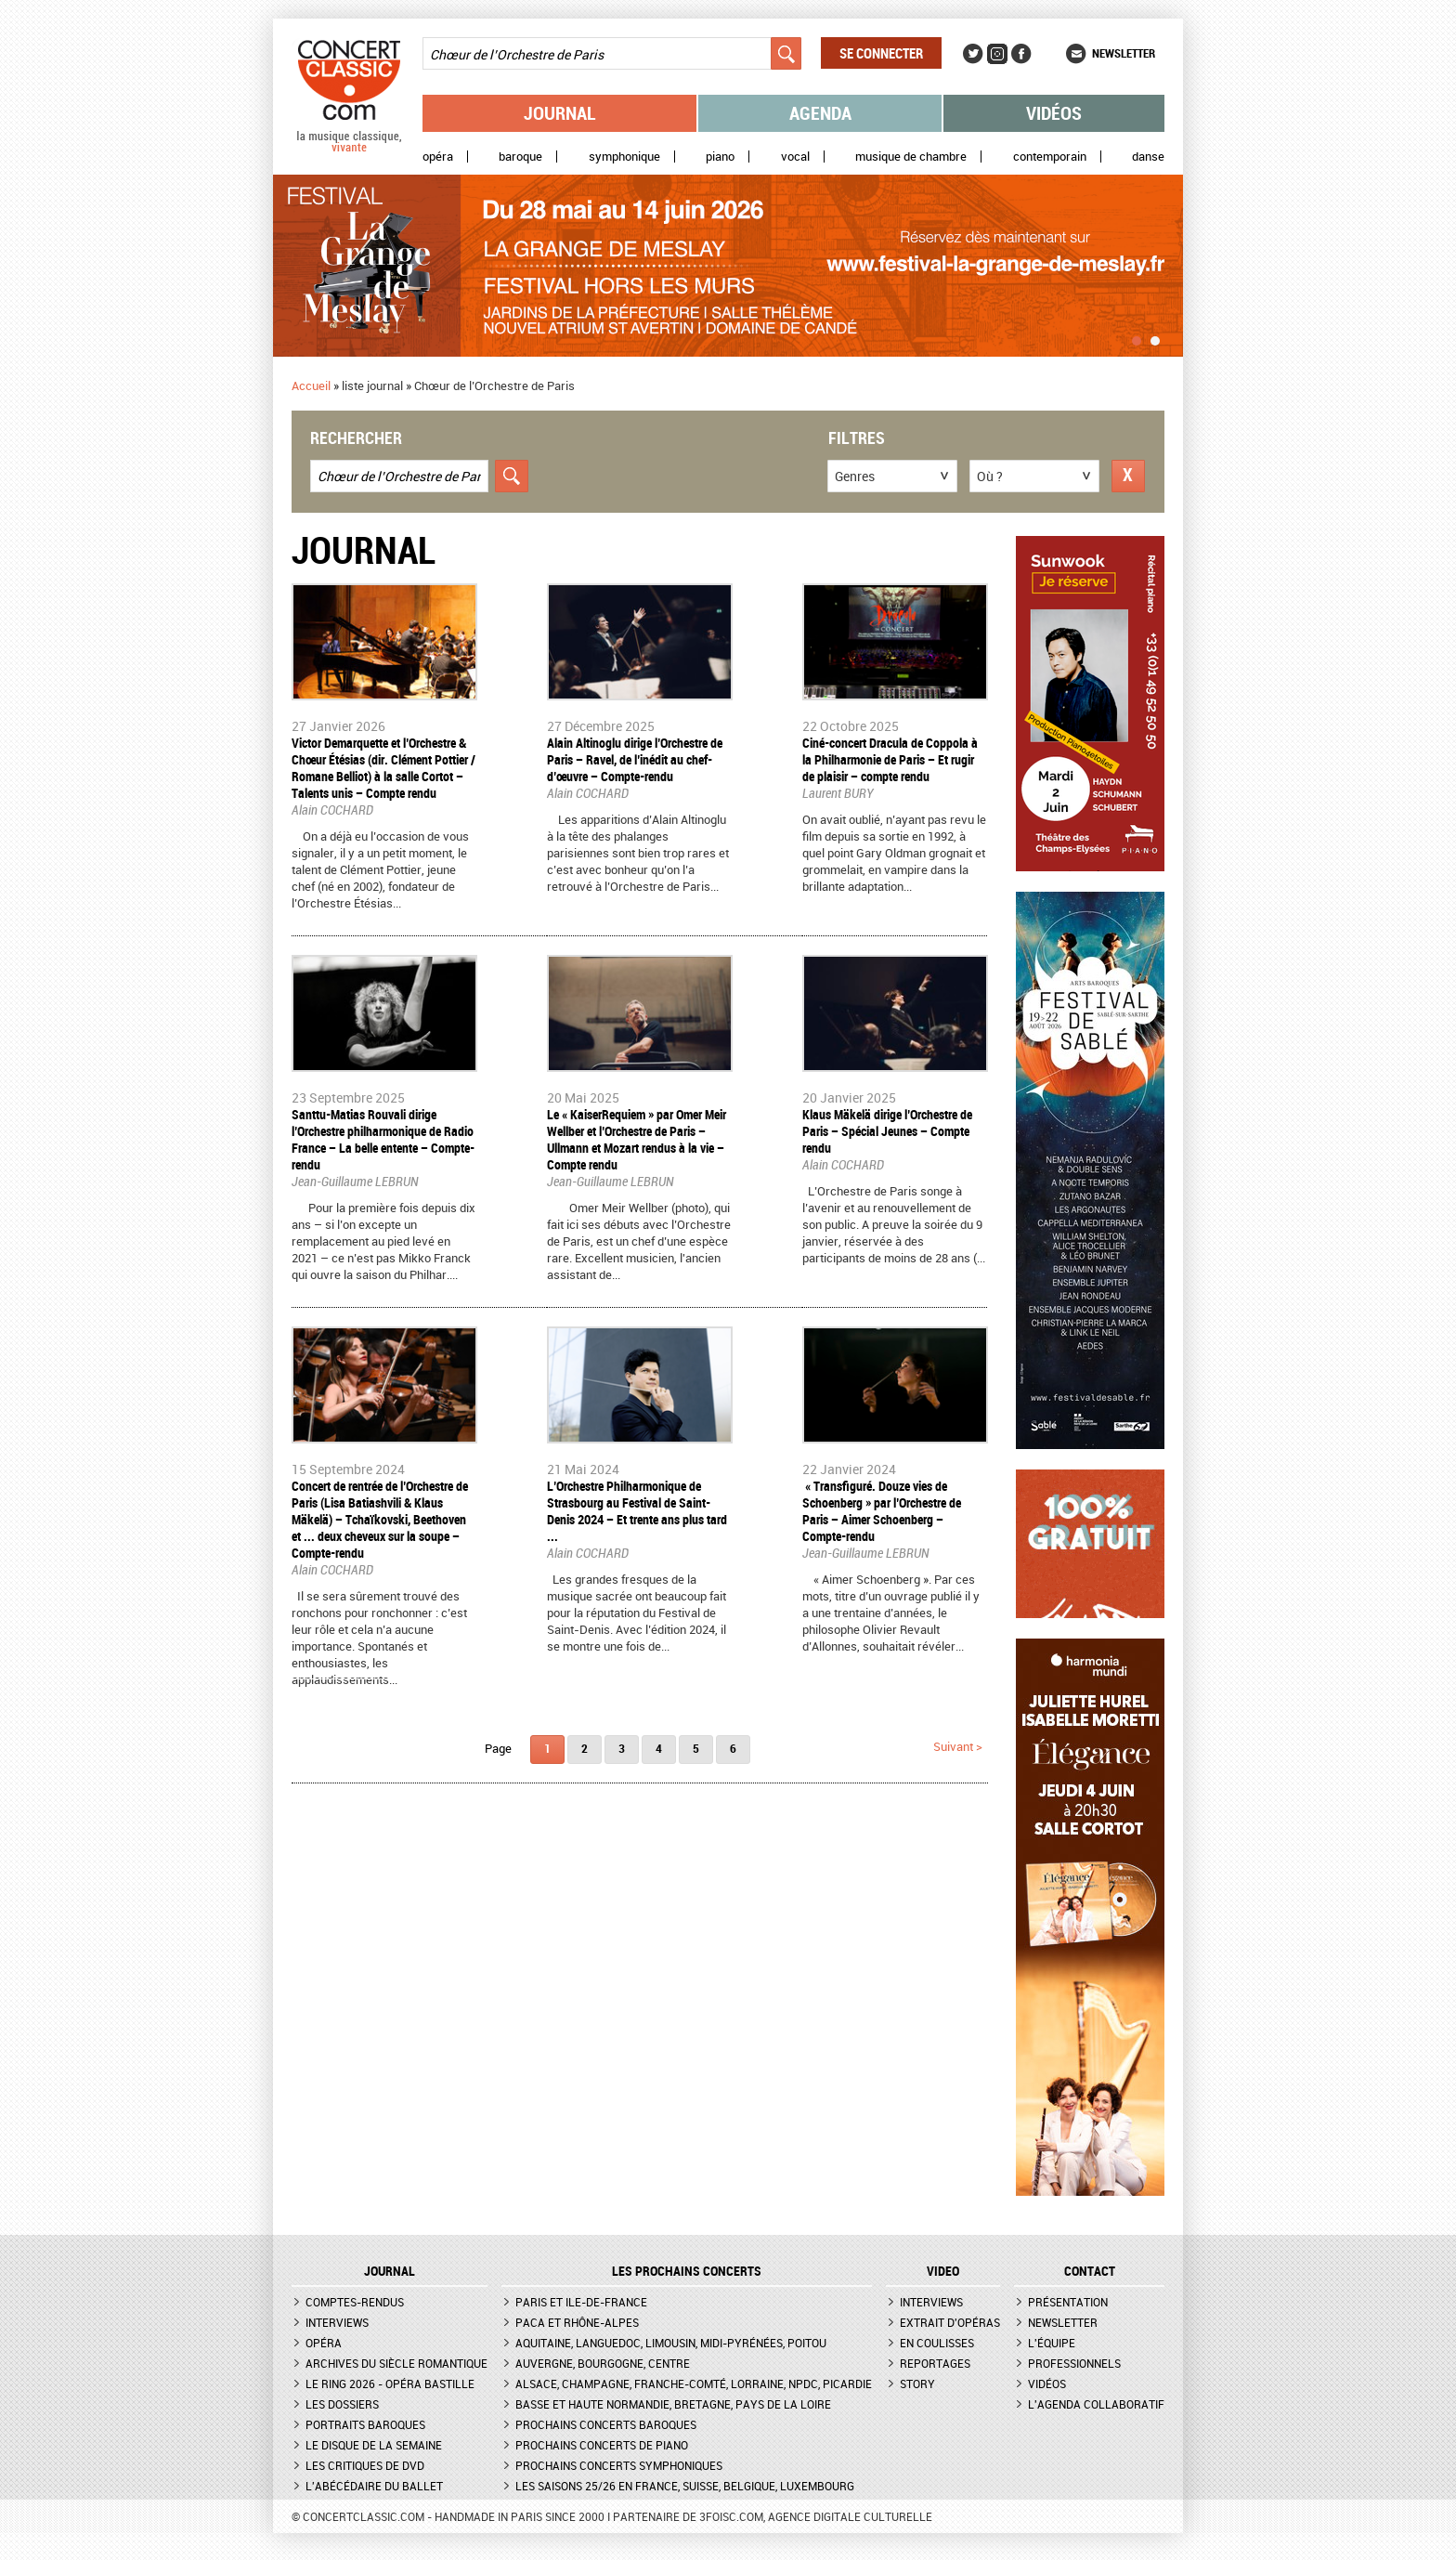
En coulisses (937, 2342)
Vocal (795, 156)
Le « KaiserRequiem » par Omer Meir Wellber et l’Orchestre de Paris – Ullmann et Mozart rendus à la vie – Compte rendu (636, 1139)
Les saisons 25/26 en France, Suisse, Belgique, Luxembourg (684, 2485)
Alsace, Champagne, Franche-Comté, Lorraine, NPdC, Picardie (693, 2383)
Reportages (935, 2363)
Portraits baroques (365, 2424)
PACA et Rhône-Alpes (577, 2322)
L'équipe (1051, 2342)
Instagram (997, 54)
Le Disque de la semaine (374, 2444)
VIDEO (943, 2271)
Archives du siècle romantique (397, 2363)
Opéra (437, 156)
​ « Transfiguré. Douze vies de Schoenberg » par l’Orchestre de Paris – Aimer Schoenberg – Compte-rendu (881, 1511)
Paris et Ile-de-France (581, 2301)
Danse (1148, 156)
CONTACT (1089, 2271)
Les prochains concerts (686, 2271)
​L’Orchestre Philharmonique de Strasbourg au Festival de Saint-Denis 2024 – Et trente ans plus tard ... (637, 1511)
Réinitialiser (1128, 476)
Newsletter (1123, 53)
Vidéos (1054, 112)
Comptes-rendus (355, 2301)
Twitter (973, 54)
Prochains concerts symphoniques (618, 2465)
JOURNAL (389, 2271)
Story (917, 2383)
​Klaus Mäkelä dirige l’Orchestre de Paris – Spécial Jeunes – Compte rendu (887, 1130)
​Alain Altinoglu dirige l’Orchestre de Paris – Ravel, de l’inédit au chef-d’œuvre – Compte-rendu (634, 759)
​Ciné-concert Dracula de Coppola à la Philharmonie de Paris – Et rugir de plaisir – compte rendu (890, 759)
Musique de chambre (911, 156)
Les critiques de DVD (365, 2465)
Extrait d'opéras (950, 2322)
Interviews (337, 2322)
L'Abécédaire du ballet (374, 2485)
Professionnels (1074, 2363)
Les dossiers (342, 2404)
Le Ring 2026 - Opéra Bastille (390, 2383)
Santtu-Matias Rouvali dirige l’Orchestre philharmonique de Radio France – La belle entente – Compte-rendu (383, 1139)
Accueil (311, 385)
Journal (560, 112)
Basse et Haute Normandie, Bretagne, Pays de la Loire (673, 2404)
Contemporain (1049, 156)
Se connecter (881, 53)
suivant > (957, 1746)
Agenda (820, 112)
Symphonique (624, 156)
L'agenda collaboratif (1096, 2404)
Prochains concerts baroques (605, 2424)
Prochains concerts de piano (601, 2444)
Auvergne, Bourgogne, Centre (602, 2363)
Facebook (1021, 54)
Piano (720, 156)
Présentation (1068, 2301)
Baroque (520, 156)
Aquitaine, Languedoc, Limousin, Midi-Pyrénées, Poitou (670, 2342)
